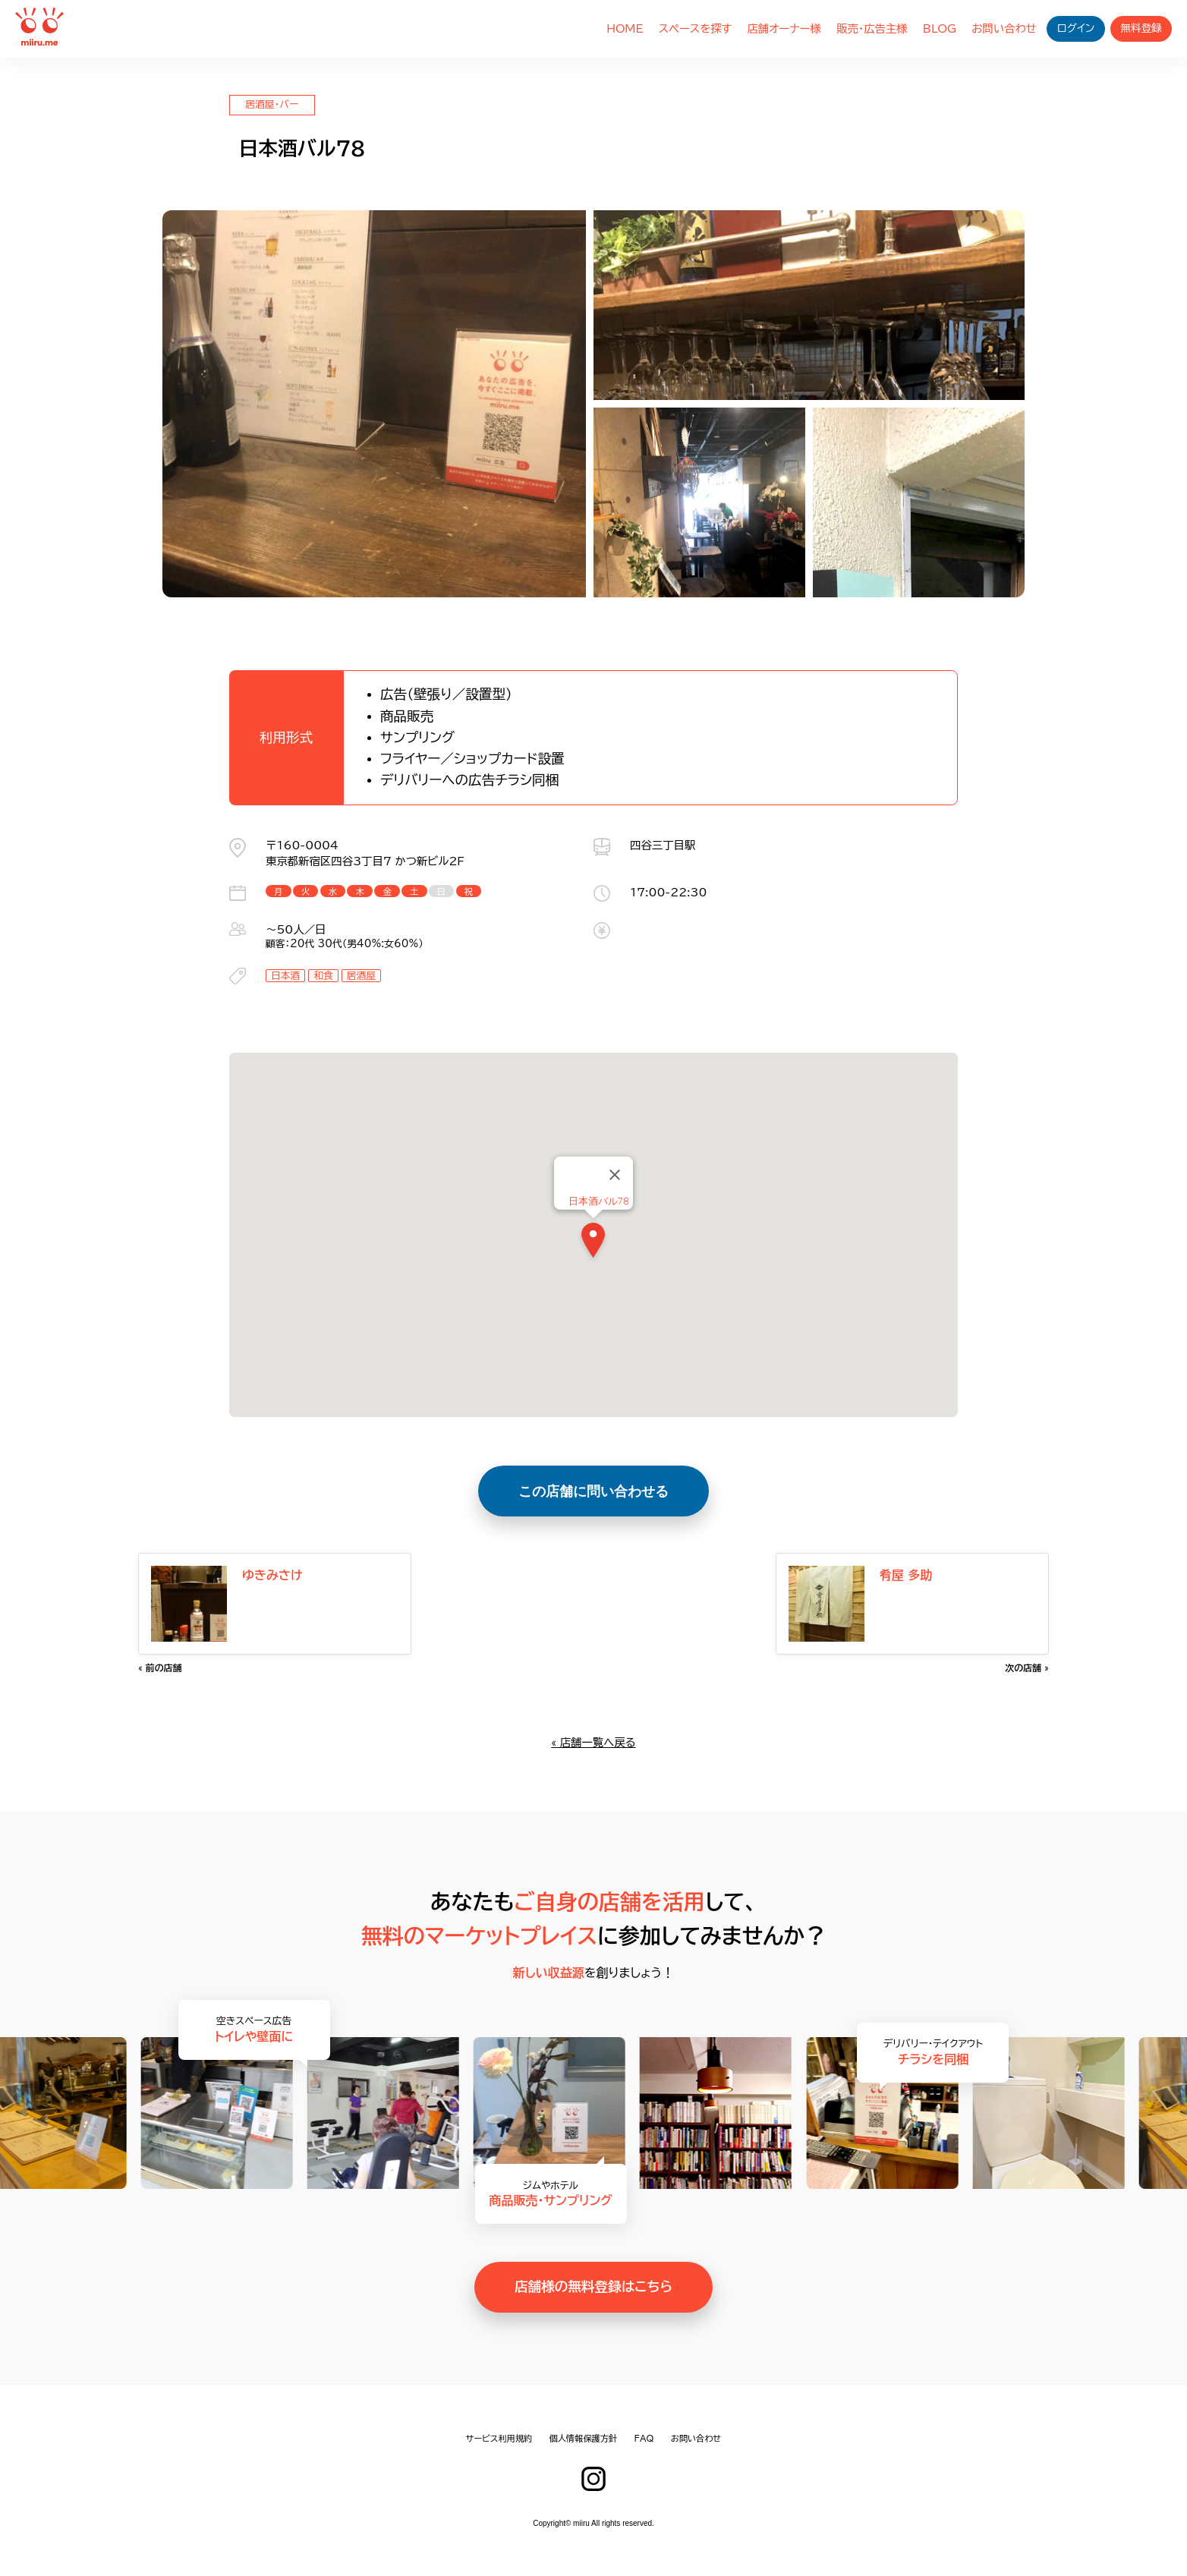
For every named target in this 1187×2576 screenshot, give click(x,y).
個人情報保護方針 (583, 2438)
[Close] (615, 1175)
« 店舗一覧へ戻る (593, 1742)
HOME (624, 28)
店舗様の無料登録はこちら (593, 2286)
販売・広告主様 (872, 28)
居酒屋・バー (271, 104)
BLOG (939, 28)
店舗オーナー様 (784, 28)
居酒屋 (361, 976)
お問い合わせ (1004, 28)
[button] (593, 1243)
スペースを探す (695, 28)
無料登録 (1140, 28)
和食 (323, 976)
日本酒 (285, 976)
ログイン (1075, 28)
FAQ (644, 2438)
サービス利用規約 (499, 2438)
